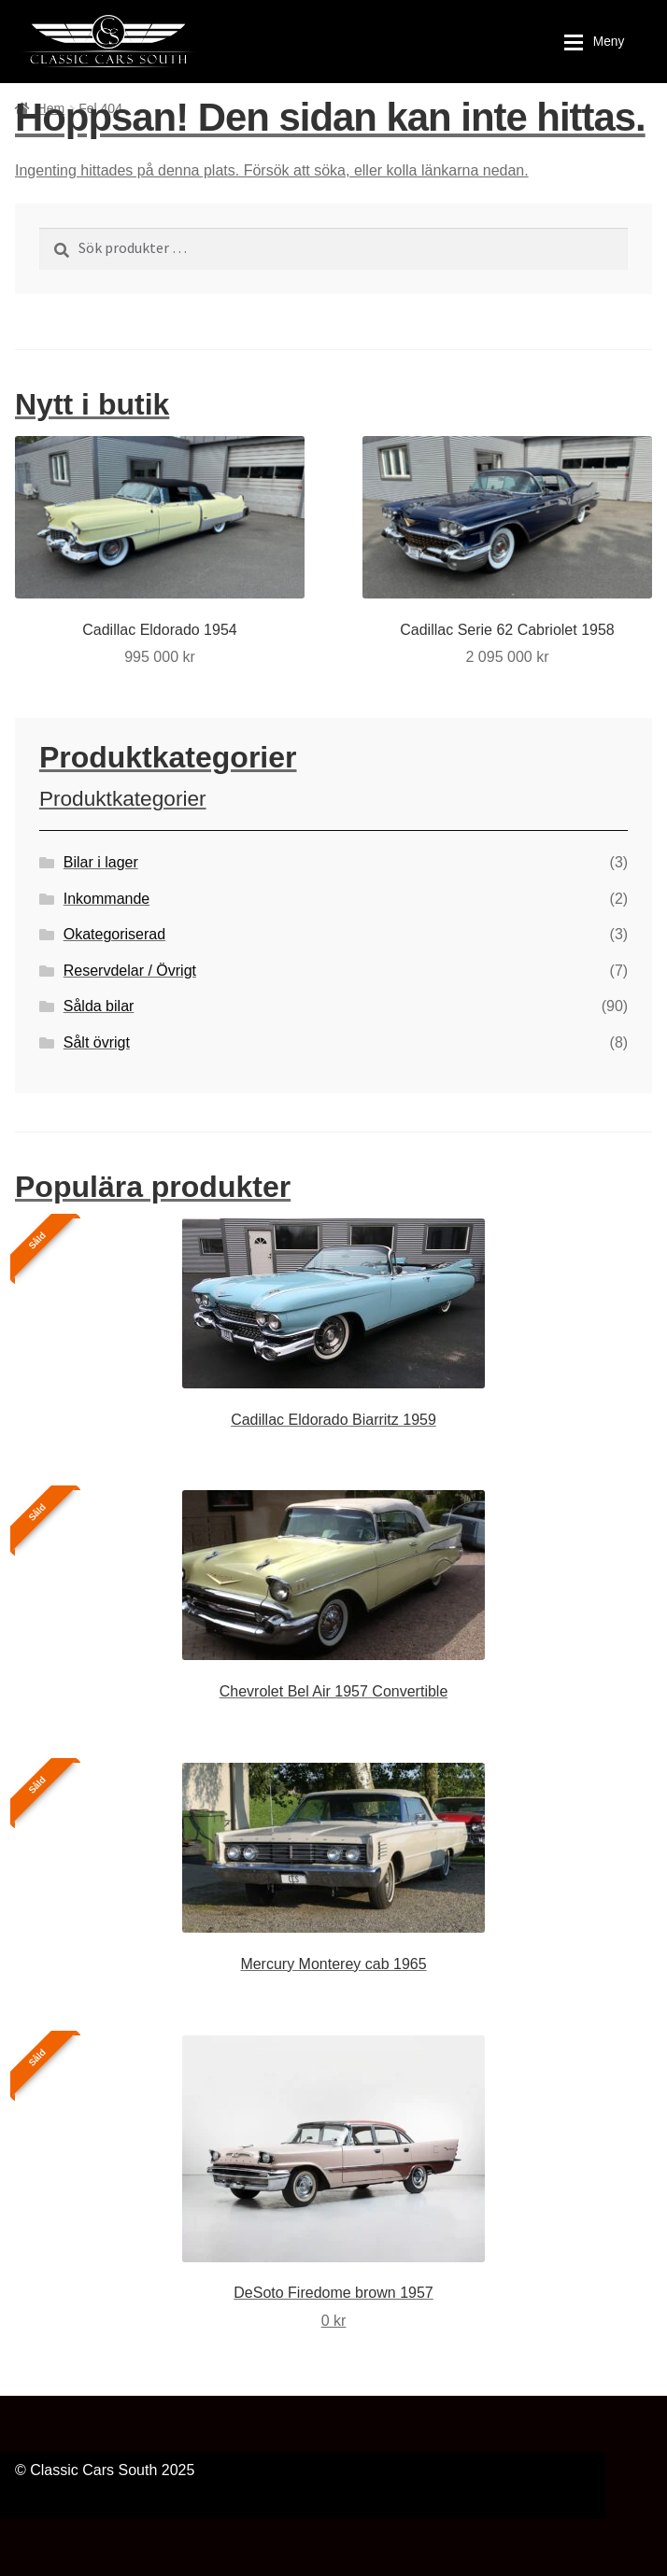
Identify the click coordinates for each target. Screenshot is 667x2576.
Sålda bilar (99, 1006)
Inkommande (107, 899)
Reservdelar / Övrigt (130, 970)
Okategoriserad (114, 934)
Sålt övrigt (97, 1042)
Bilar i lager (101, 862)
